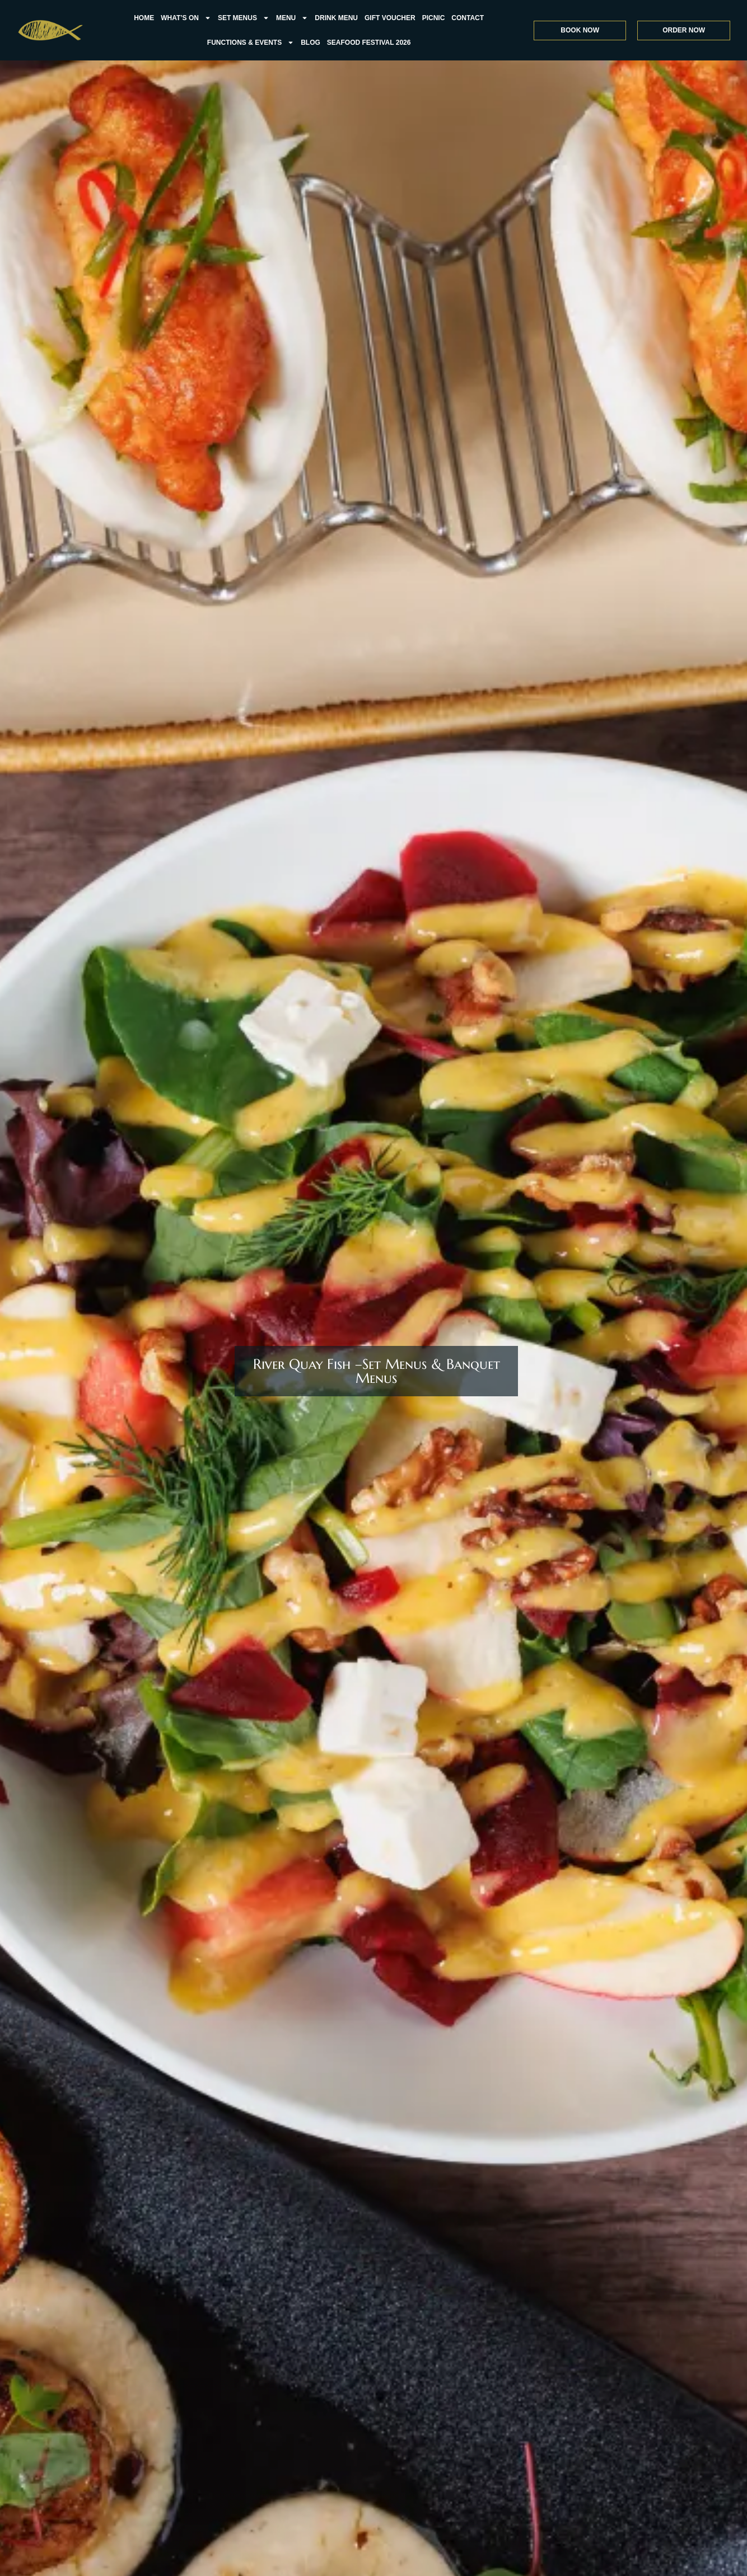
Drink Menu (336, 18)
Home (144, 18)
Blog (310, 42)
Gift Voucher (390, 18)
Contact (467, 18)
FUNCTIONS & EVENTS (250, 42)
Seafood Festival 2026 (369, 42)
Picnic (433, 18)
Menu (292, 18)
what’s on (186, 18)
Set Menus (243, 18)
